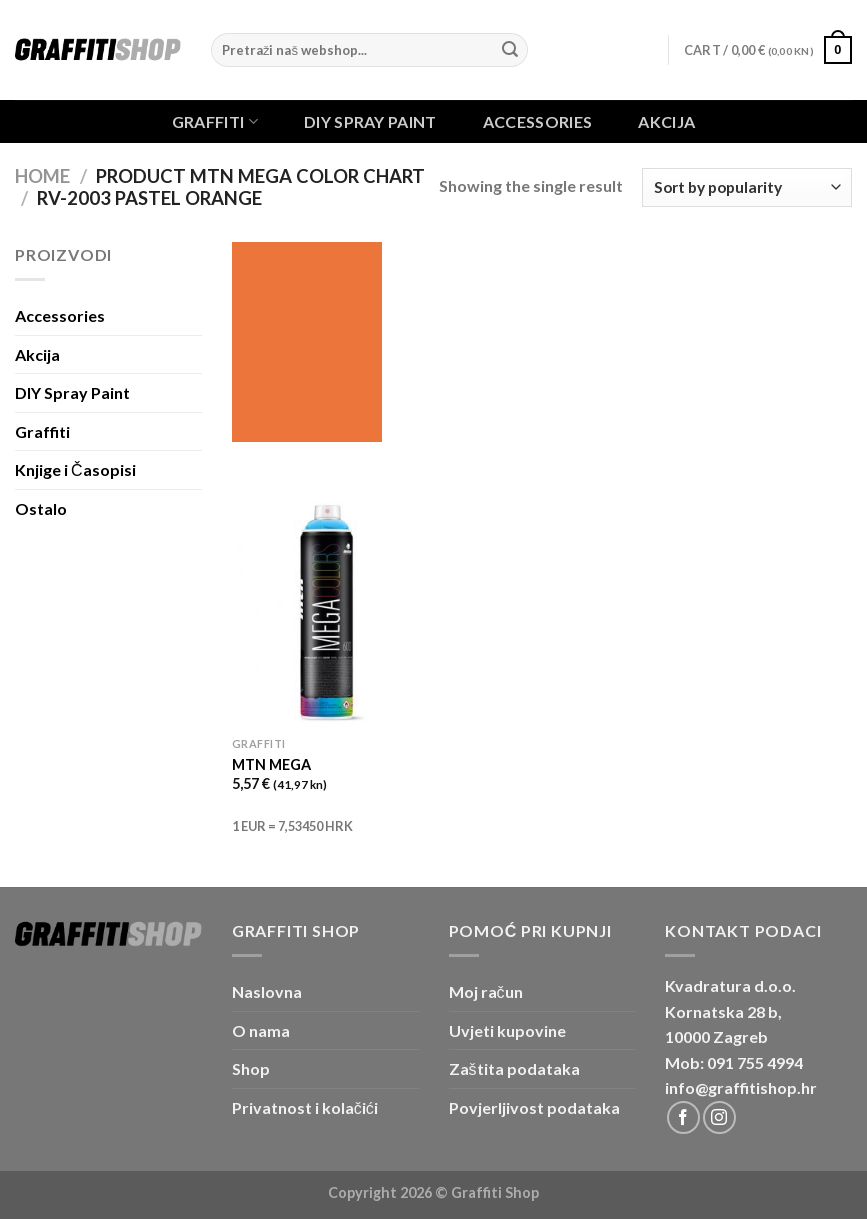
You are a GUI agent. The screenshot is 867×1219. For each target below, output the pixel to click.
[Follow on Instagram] (719, 1117)
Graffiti (215, 121)
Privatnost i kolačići (305, 1107)
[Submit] (510, 50)
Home (42, 176)
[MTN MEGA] (329, 611)
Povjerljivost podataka (534, 1107)
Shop (251, 1068)
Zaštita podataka (514, 1068)
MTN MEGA (271, 764)
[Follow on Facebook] (683, 1117)
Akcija (666, 122)
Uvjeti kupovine (507, 1030)
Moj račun (486, 991)
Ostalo (41, 508)
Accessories (538, 122)
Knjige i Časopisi (75, 469)
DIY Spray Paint (370, 122)
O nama (261, 1030)
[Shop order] (747, 187)
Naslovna (267, 991)
